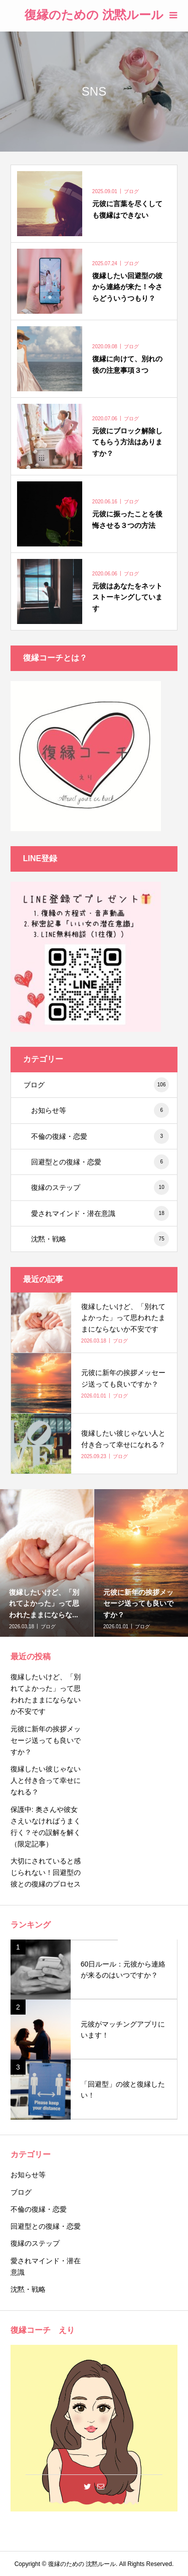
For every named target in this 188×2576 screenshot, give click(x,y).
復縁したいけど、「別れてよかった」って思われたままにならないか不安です (46, 1694)
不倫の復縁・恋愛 (100, 1136)
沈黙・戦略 (100, 1238)
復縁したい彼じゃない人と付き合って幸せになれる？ (46, 1780)
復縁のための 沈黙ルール (94, 15)
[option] (47, 1563)
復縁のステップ (100, 1187)
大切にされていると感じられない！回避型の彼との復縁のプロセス (46, 1872)
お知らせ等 (100, 1110)
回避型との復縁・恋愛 (100, 1161)
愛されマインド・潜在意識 (100, 1213)
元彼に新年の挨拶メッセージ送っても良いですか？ (46, 1740)
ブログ (96, 1084)
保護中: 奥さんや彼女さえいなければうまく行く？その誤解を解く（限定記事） (46, 1826)
